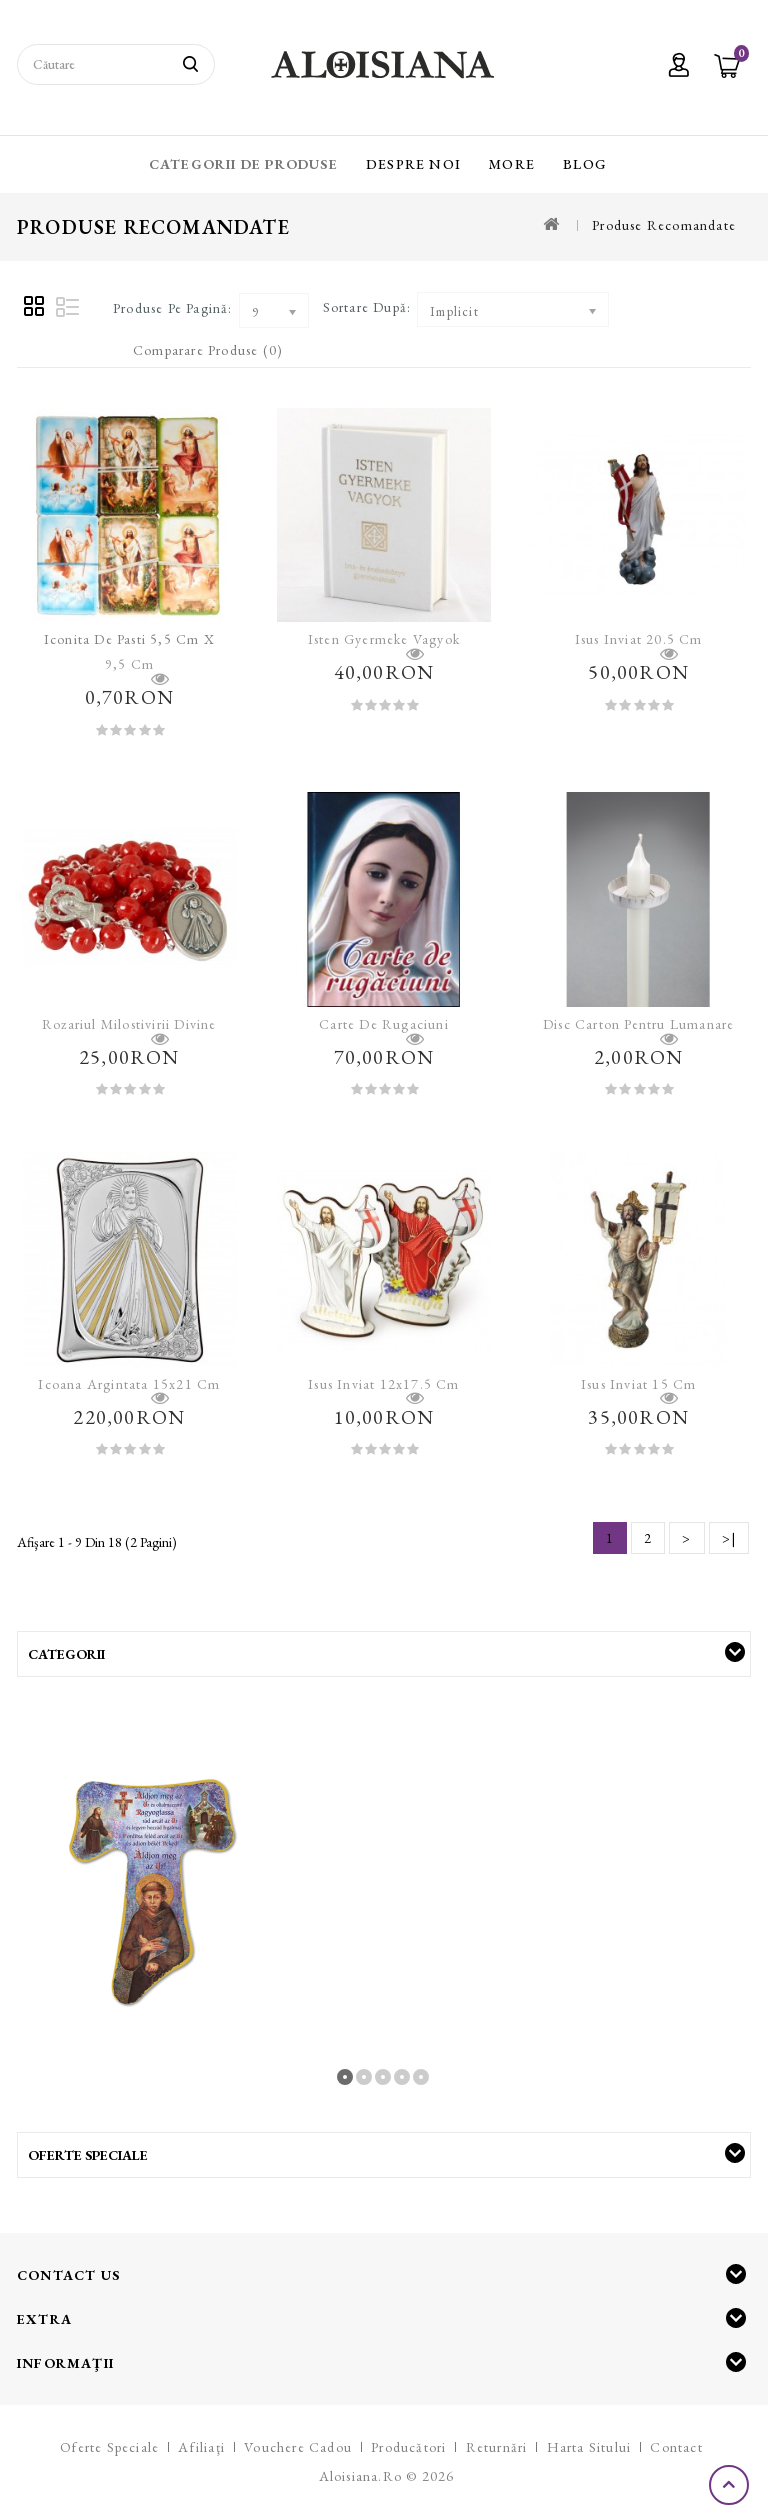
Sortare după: (367, 307)
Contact (676, 2447)
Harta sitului (589, 2447)
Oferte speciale (109, 2447)
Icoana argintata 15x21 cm (129, 1384)
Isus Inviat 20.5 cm (639, 639)
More (512, 164)
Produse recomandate (664, 225)
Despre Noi (413, 164)
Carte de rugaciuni (384, 1024)
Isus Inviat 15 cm (638, 1384)
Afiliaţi (201, 2447)
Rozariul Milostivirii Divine (129, 1024)
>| (729, 1538)
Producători (408, 2447)
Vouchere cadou (298, 2447)
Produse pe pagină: (173, 308)
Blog (585, 164)
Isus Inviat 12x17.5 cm (383, 1384)
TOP (731, 2485)
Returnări (497, 2447)
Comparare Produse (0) (208, 350)
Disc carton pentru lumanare (638, 1024)
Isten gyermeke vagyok (384, 639)
